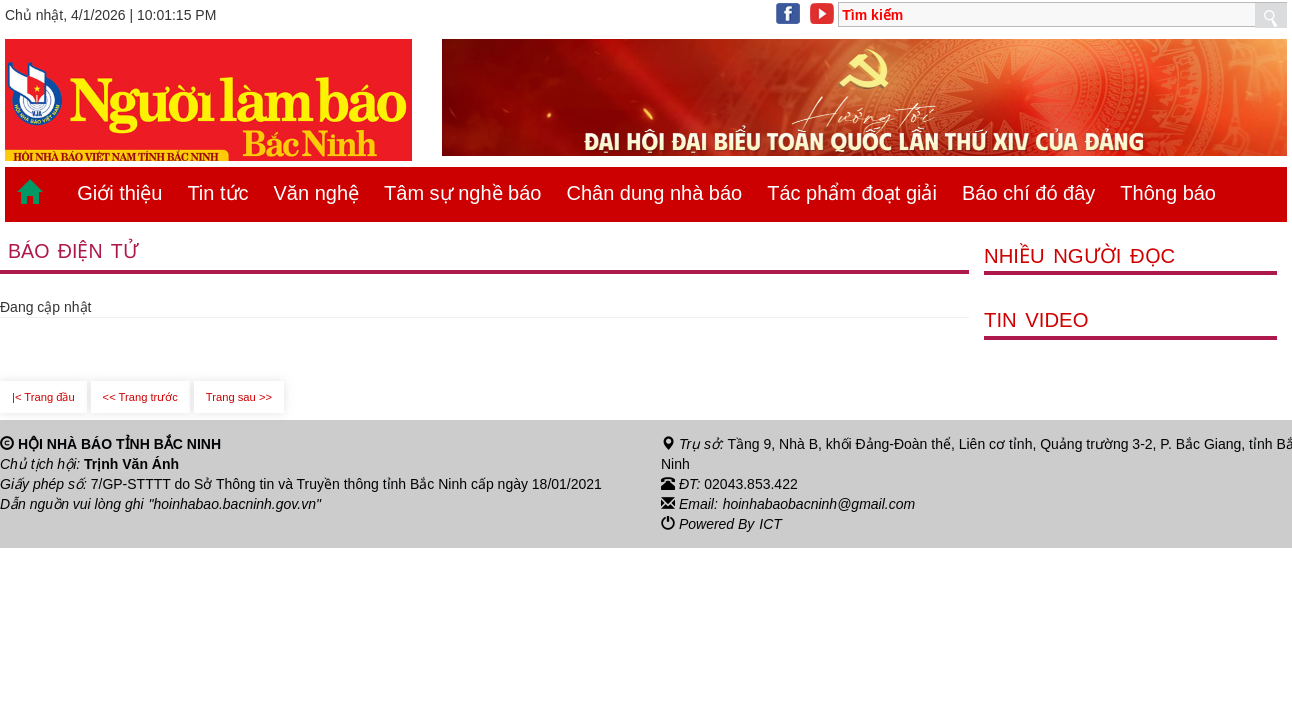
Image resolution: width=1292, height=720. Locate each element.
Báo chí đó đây (1028, 193)
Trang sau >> (239, 397)
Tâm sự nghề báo (462, 193)
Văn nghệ (317, 193)
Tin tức (217, 193)
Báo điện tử (73, 251)
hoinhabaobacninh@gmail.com (819, 504)
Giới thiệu (119, 193)
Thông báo (1168, 193)
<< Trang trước (140, 397)
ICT (770, 524)
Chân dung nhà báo (654, 193)
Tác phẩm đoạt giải (852, 193)
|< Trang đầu (43, 397)
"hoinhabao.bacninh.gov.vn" (235, 504)
